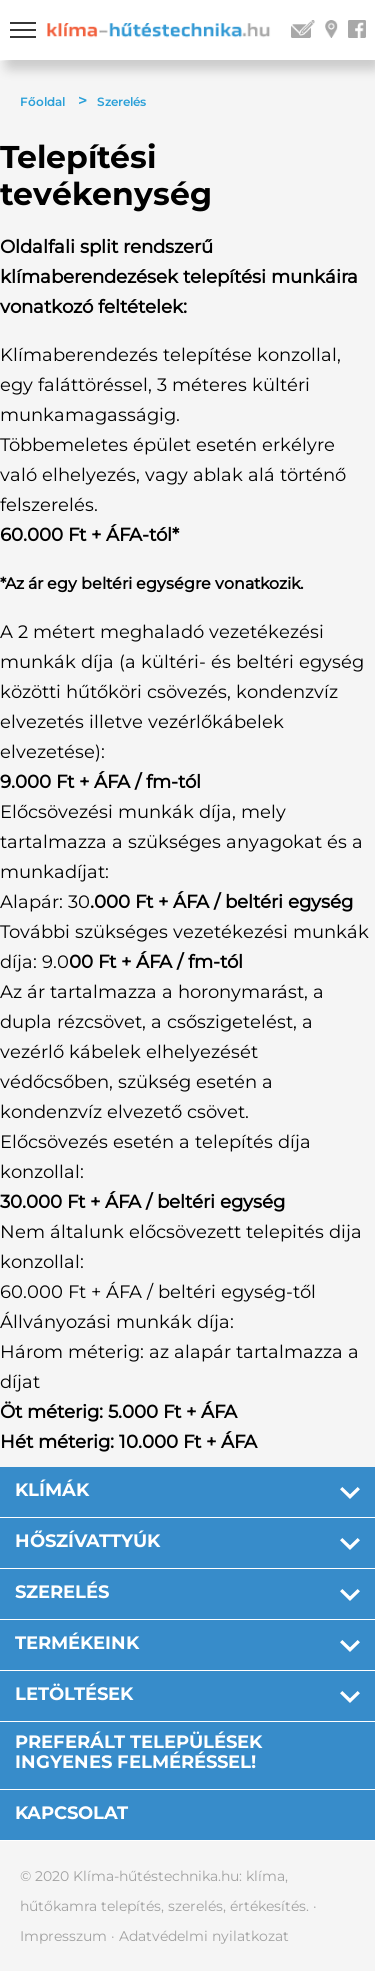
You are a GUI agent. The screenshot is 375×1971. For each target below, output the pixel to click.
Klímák (52, 1490)
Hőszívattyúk (87, 1541)
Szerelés (121, 101)
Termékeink (77, 1643)
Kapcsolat (71, 1813)
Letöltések (74, 1694)
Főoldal (42, 101)
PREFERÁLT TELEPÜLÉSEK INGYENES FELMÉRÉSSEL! (138, 1752)
